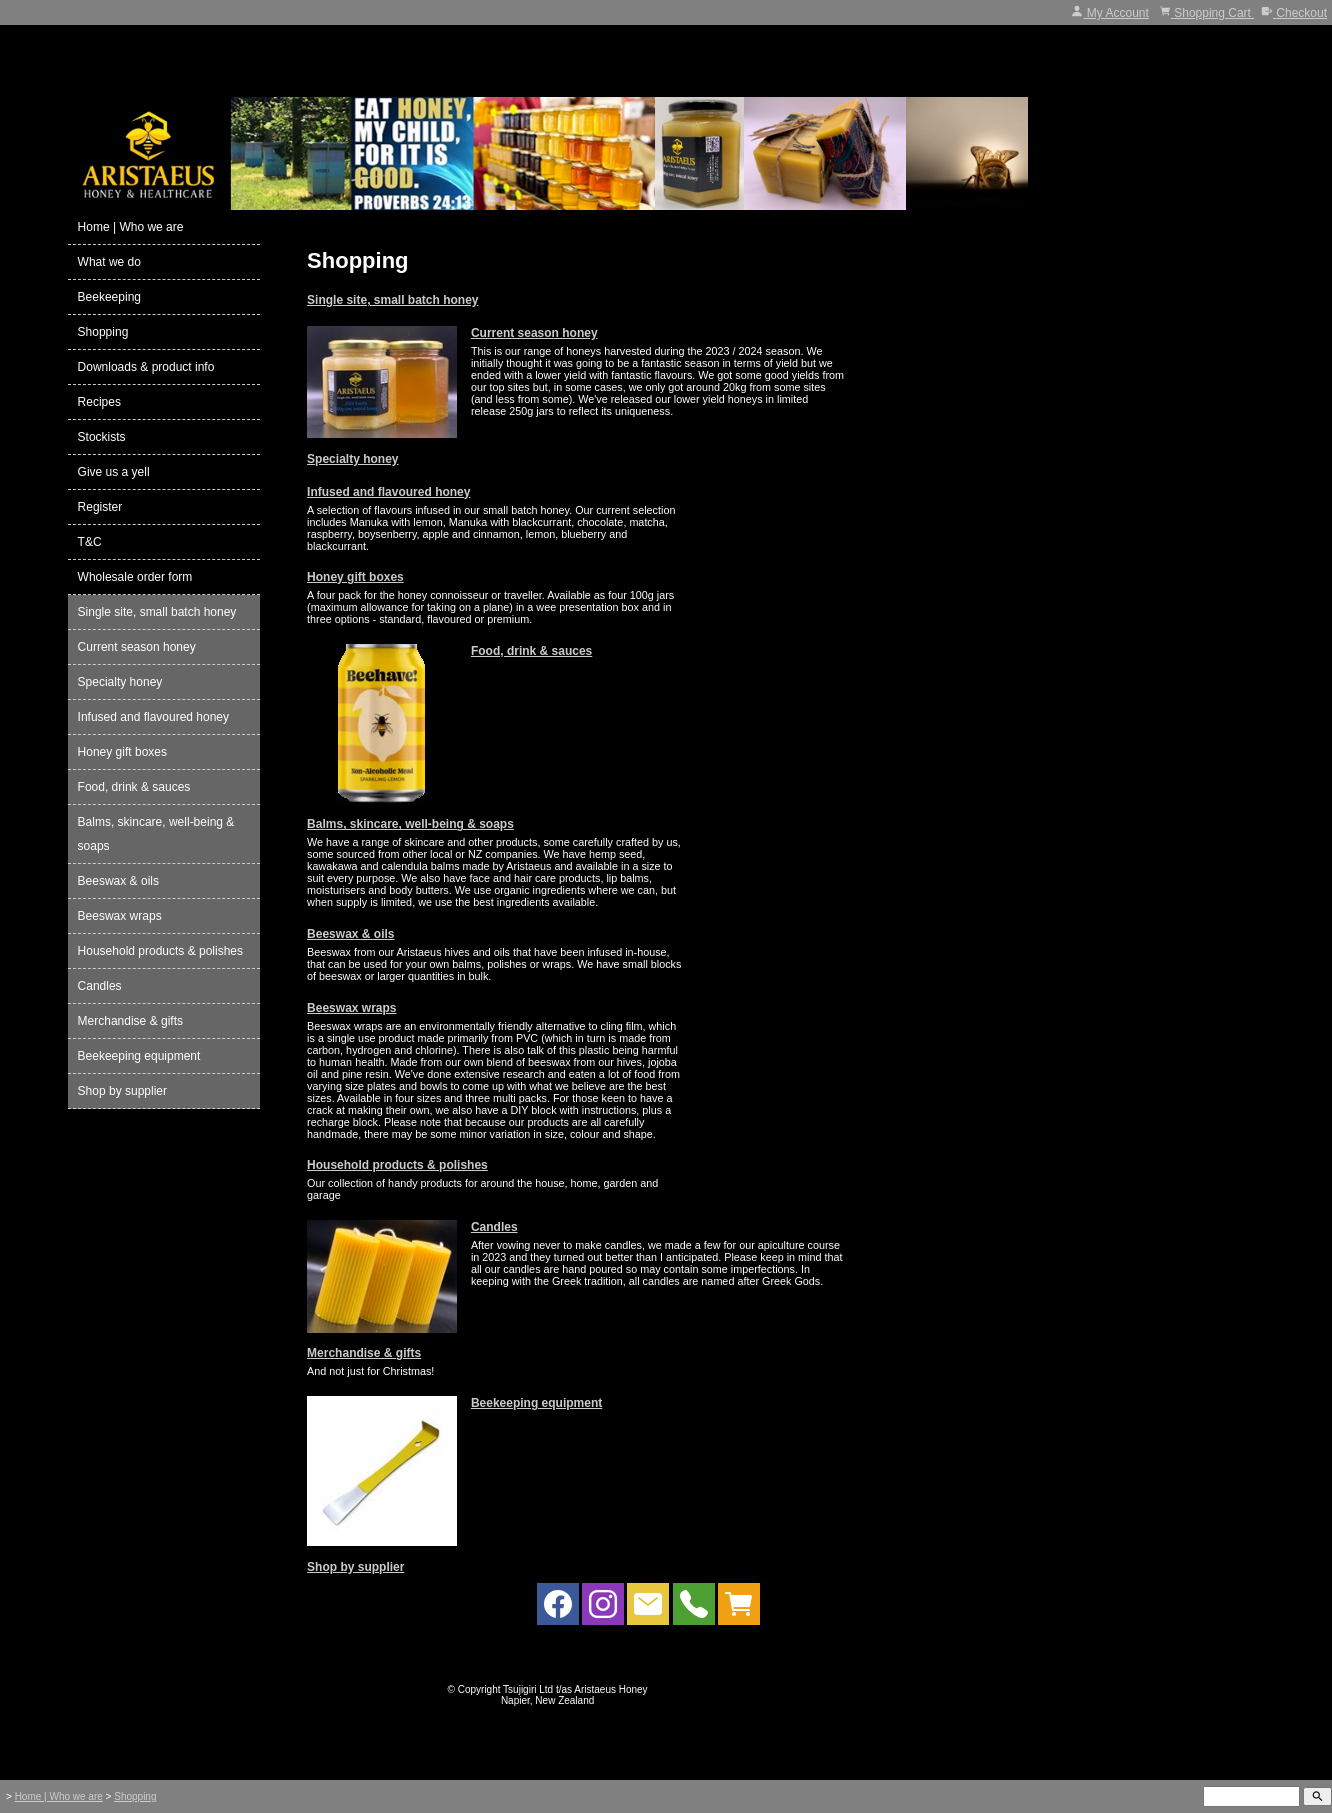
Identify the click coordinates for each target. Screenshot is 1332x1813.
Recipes (99, 402)
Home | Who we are (131, 227)
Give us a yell (114, 472)
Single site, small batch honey (392, 300)
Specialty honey (352, 459)
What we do (109, 262)
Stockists (102, 437)
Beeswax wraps (351, 1008)
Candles (494, 1227)
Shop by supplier (355, 1567)
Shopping (103, 332)
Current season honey (534, 333)
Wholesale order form (135, 577)
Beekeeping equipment (536, 1403)
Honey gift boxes (355, 577)
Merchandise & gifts (364, 1353)
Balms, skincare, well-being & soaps (410, 824)
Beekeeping (109, 297)
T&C (90, 542)
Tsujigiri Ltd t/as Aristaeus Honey (575, 1689)
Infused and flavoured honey (388, 492)
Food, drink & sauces (531, 651)
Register (100, 507)
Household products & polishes (397, 1165)
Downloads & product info (146, 367)
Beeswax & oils (350, 934)
